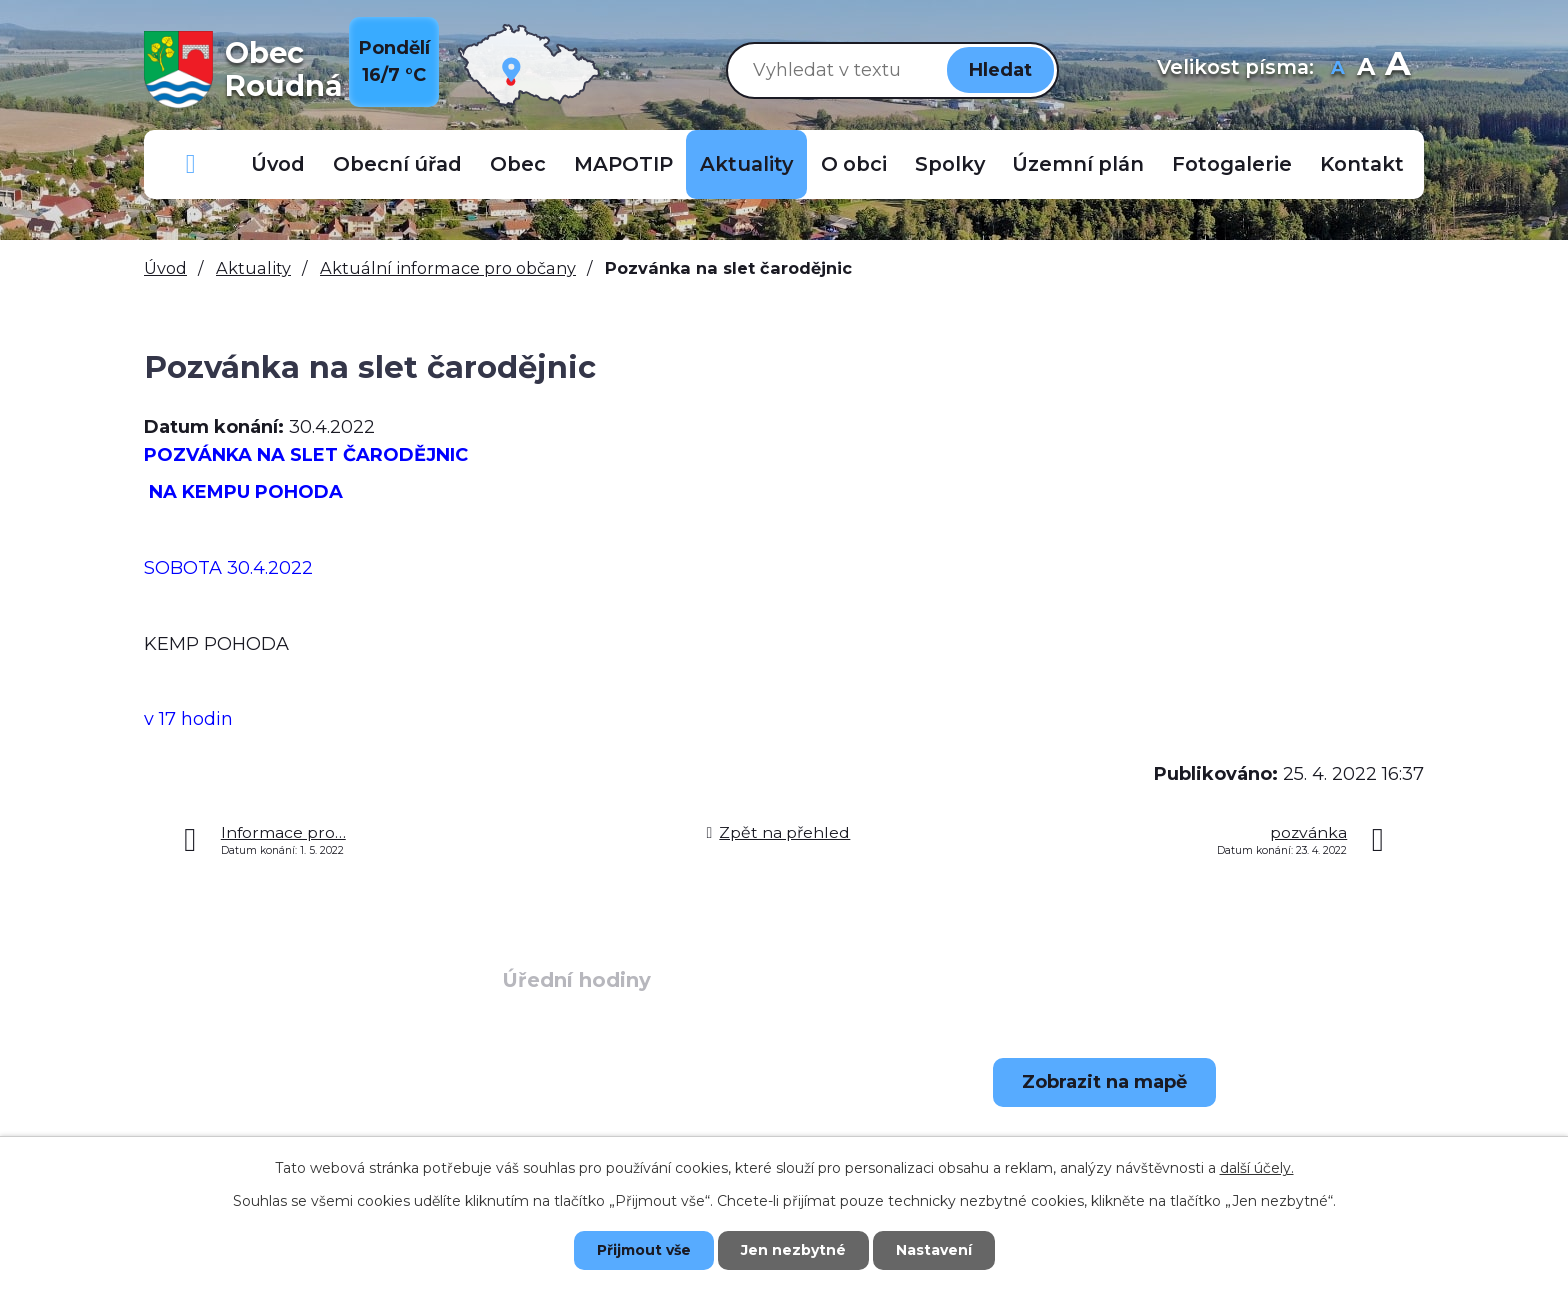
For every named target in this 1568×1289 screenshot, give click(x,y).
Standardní (1365, 69)
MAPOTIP (623, 164)
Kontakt (1362, 164)
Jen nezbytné (793, 1250)
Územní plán (1078, 164)
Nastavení (934, 1250)
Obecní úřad (397, 164)
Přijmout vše (644, 1250)
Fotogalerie (1232, 164)
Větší (1397, 69)
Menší (1337, 69)
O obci (854, 164)
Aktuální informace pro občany (448, 268)
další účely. (1257, 1168)
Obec (518, 164)
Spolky (950, 164)
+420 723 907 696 (299, 1133)
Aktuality (746, 164)
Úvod (278, 164)
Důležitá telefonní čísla (191, 164)
